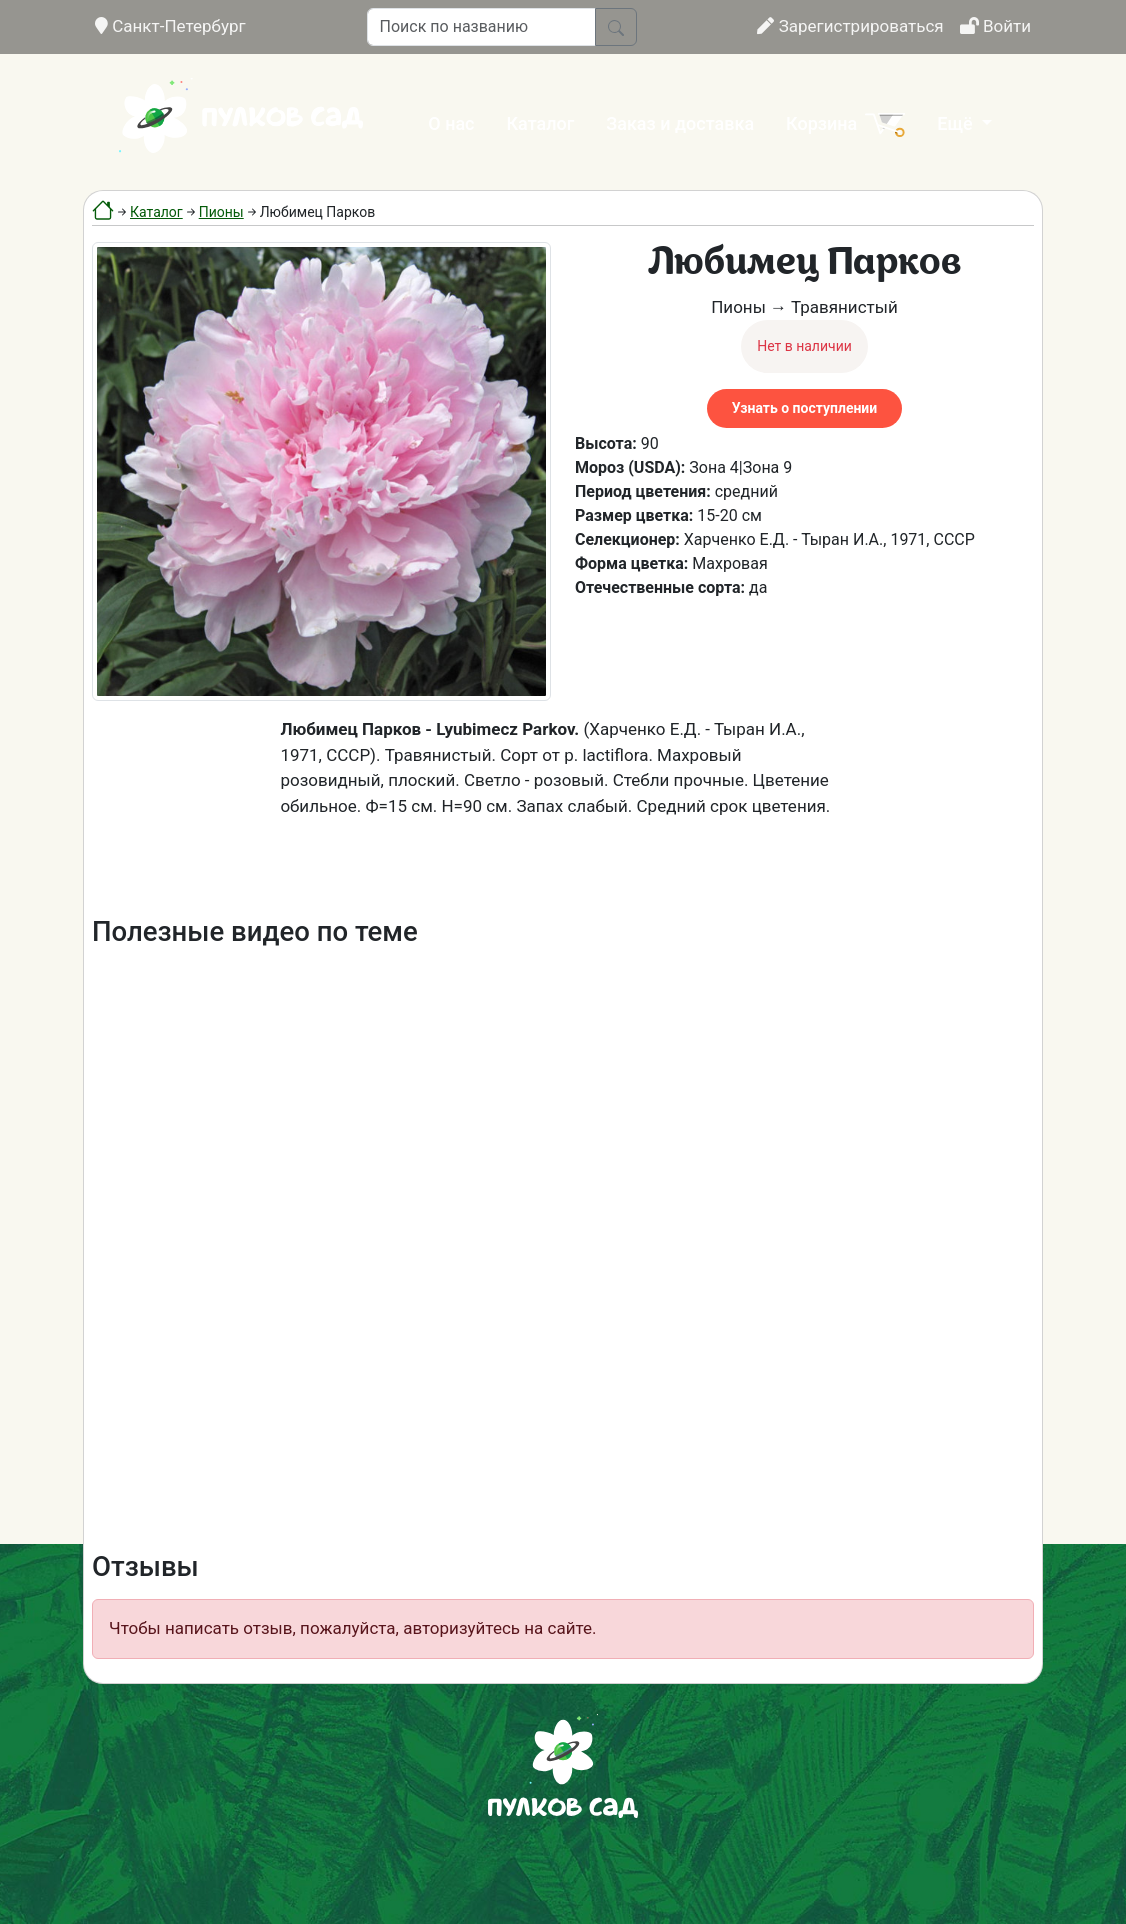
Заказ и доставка (680, 123)
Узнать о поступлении (804, 408)
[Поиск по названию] (481, 27)
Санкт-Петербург (170, 26)
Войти (995, 26)
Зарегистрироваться (850, 26)
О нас (451, 123)
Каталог (541, 123)
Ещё (957, 123)
